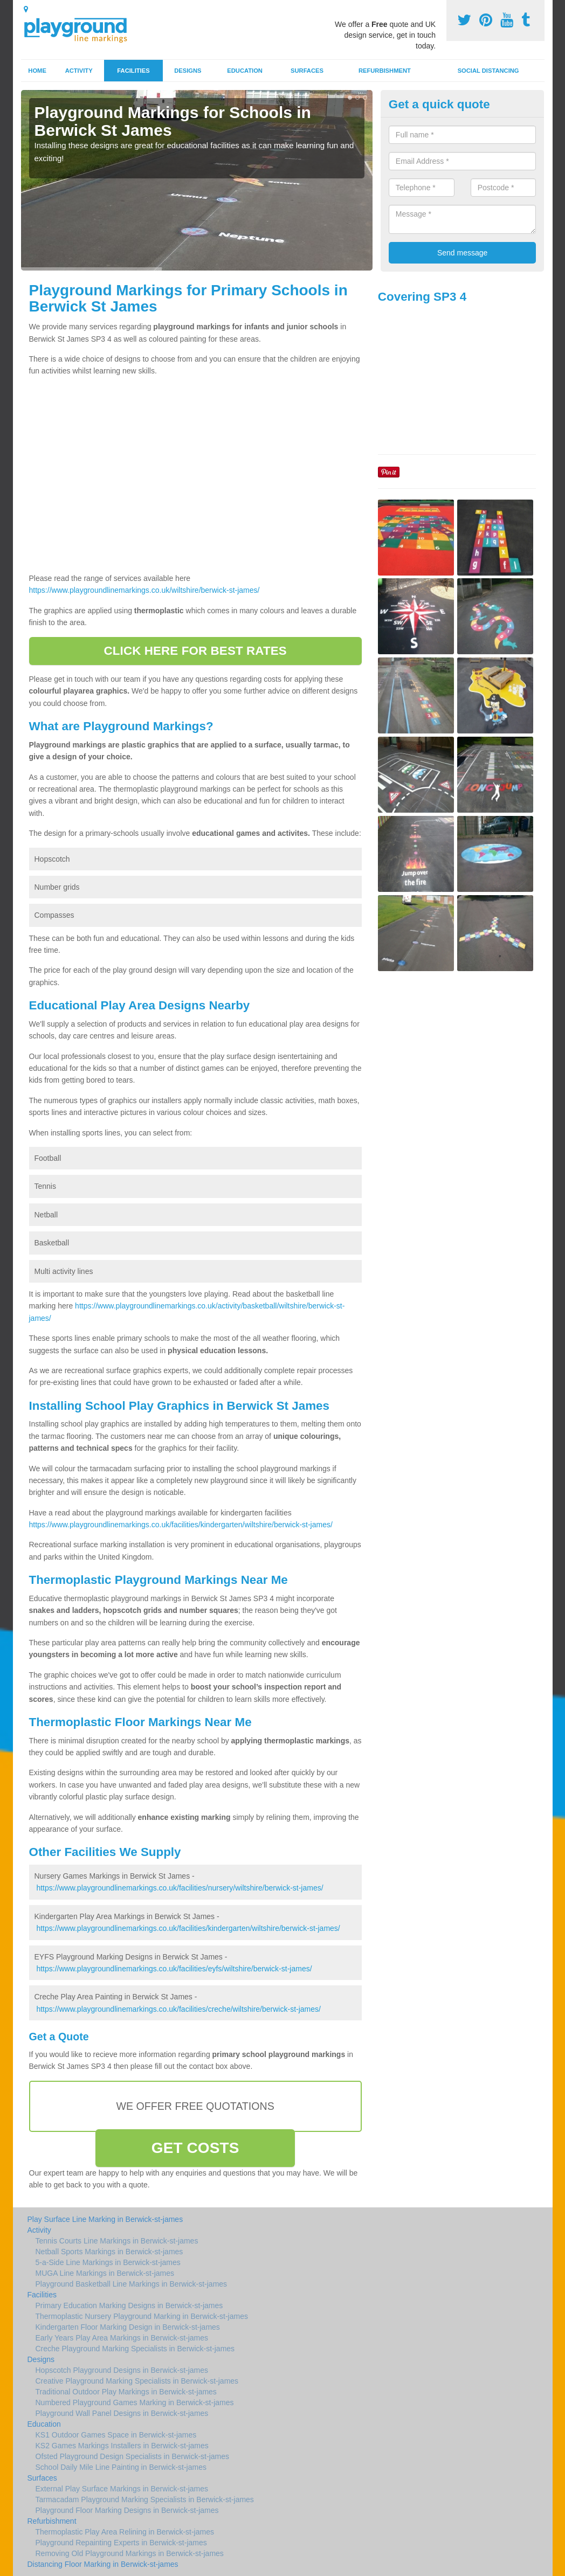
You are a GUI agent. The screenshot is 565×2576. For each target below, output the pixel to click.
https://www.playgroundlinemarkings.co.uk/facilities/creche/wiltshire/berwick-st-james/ (178, 2009)
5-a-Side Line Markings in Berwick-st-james (108, 2262)
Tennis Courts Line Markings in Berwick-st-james (117, 2240)
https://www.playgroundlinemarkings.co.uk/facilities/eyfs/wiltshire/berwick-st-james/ (174, 1968)
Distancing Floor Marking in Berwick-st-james (102, 2564)
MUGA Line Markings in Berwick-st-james (105, 2273)
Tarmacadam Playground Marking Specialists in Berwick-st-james (145, 2499)
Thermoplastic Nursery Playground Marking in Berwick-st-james (142, 2316)
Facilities (133, 70)
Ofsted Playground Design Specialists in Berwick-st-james (132, 2456)
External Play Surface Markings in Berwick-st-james (122, 2488)
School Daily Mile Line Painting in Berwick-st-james (121, 2467)
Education (245, 70)
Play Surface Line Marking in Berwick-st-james (105, 2219)
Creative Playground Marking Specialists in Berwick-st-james (137, 2381)
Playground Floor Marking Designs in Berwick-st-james (127, 2510)
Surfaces (307, 70)
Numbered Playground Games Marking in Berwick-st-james (135, 2402)
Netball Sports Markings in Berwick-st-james (109, 2251)
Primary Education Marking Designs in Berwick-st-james (129, 2305)
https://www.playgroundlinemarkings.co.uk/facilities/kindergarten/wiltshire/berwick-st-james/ (181, 1524)
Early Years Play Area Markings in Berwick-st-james (122, 2337)
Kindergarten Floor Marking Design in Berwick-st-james (128, 2327)
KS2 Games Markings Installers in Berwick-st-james (122, 2445)
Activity (79, 70)
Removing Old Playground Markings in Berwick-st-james (130, 2553)
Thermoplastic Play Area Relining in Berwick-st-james (125, 2531)
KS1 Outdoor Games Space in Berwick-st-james (116, 2434)
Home (37, 70)
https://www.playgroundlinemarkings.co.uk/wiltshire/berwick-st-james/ (144, 590)
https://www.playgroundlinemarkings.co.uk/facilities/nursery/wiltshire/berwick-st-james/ (179, 1887)
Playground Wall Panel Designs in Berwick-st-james (122, 2413)
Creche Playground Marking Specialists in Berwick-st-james (135, 2348)
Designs (187, 70)
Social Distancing (488, 70)
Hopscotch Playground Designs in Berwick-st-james (122, 2370)
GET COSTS (195, 2147)
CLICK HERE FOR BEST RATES (195, 650)
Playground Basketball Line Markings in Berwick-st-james (132, 2284)
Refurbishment (385, 70)
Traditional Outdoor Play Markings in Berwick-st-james (126, 2391)
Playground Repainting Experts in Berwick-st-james (121, 2542)
